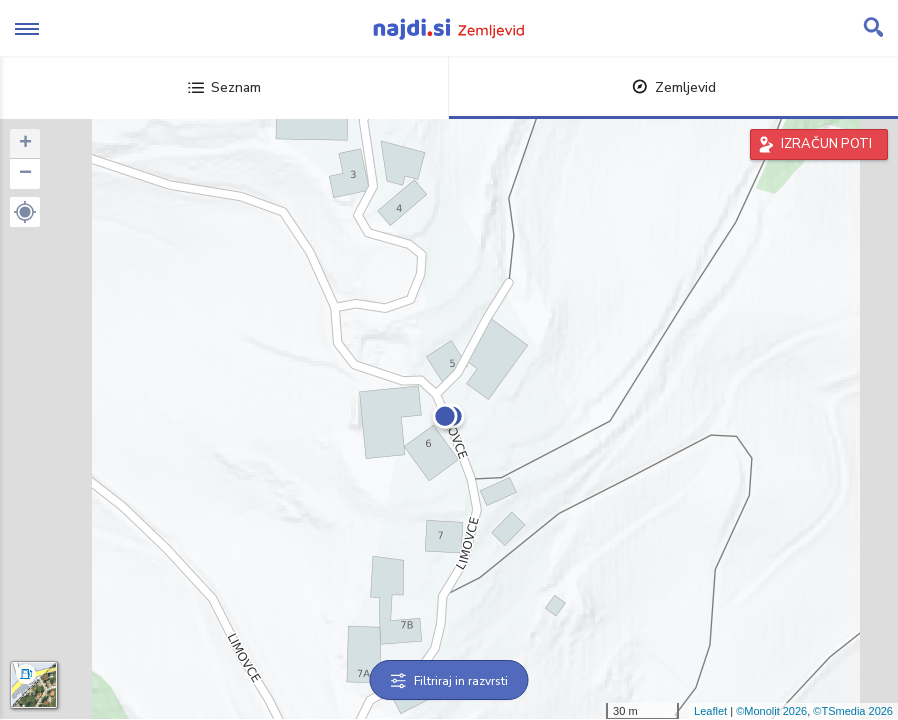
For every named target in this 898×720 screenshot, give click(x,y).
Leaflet (710, 711)
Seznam (224, 87)
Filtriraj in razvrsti (449, 681)
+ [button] (25, 144)
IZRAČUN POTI (826, 144)
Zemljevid (674, 87)
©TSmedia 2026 (853, 711)
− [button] (25, 174)
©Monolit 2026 (771, 711)
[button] (25, 212)
